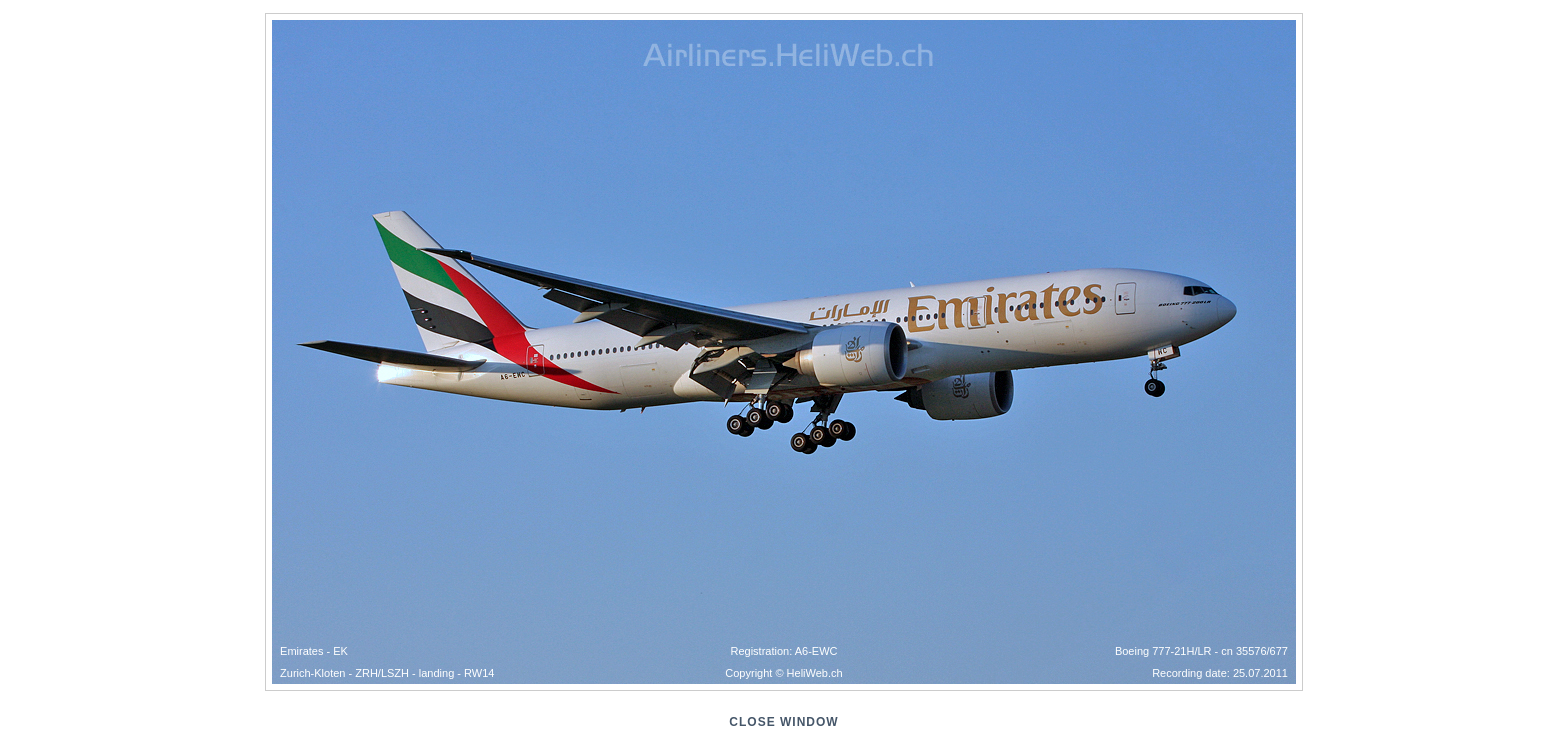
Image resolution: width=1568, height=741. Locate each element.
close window (783, 722)
